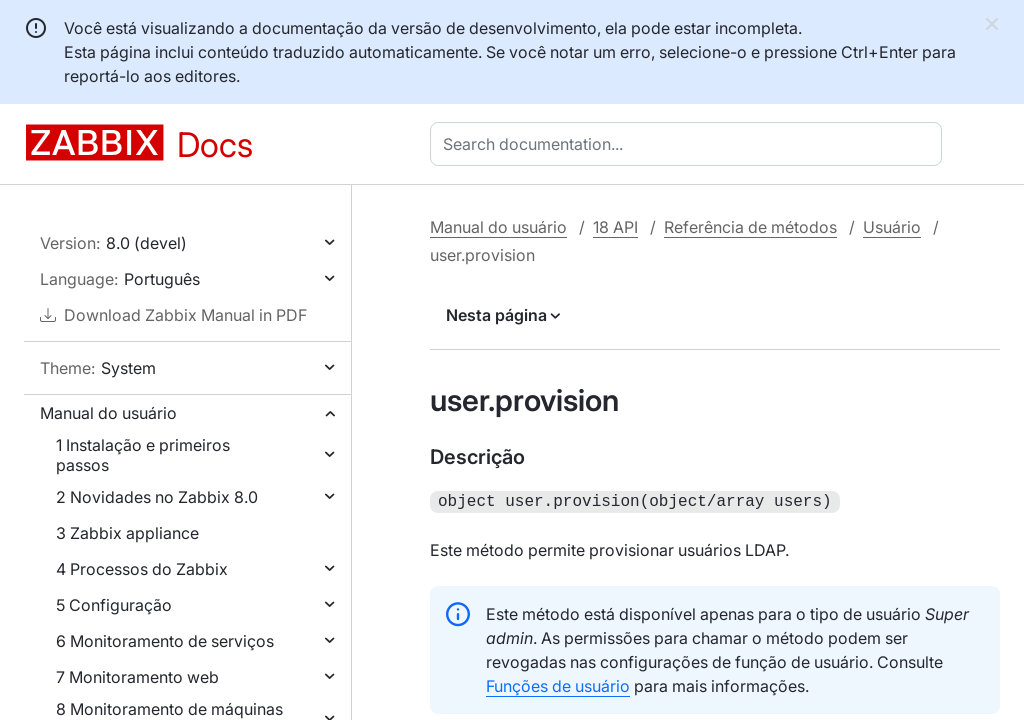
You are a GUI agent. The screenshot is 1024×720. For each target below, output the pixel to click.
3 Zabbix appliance (127, 533)
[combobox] (690, 144)
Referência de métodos (750, 227)
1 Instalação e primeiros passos (143, 455)
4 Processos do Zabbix (142, 569)
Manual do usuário (108, 413)
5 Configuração (114, 605)
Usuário (892, 227)
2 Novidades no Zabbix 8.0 (157, 497)
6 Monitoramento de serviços (165, 641)
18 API (615, 227)
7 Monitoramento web (137, 677)
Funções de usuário (558, 684)
